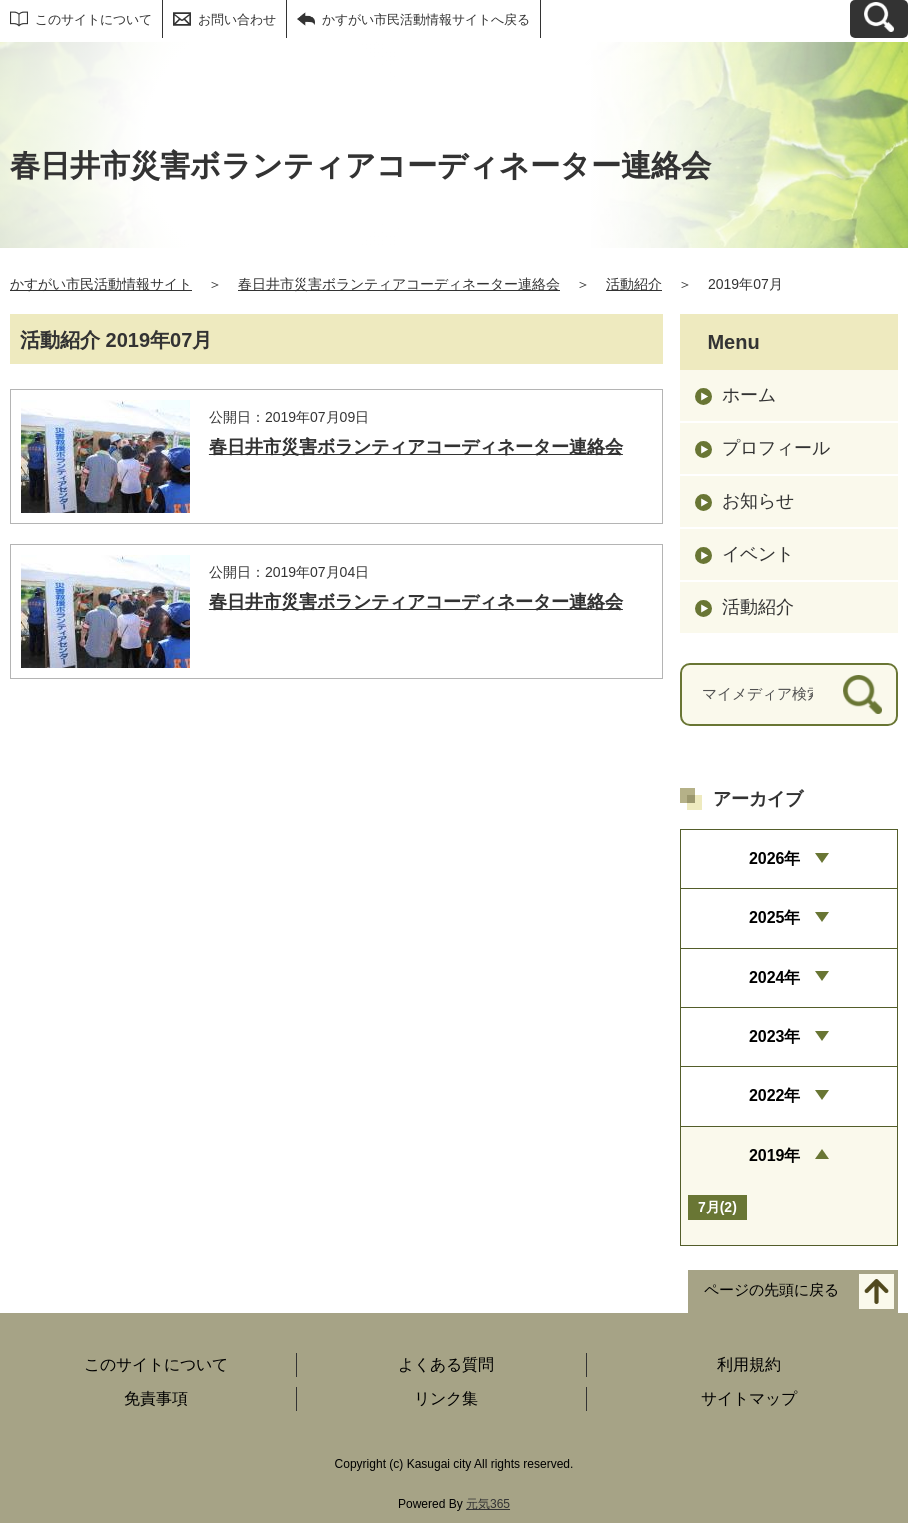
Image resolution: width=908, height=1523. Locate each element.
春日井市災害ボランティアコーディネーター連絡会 (399, 284)
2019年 (775, 1155)
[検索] (862, 694)
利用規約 (749, 1364)
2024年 (775, 977)
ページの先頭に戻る (771, 1290)
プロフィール (776, 448)
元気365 (488, 1504)
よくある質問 (446, 1364)
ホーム (749, 395)
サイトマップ (749, 1398)
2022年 (775, 1095)
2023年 (775, 1036)
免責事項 (156, 1398)
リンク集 (446, 1398)
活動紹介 (634, 284)
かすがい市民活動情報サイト (101, 284)
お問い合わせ (237, 19)
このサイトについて (93, 19)
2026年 (775, 858)
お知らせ (758, 501)
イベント (758, 554)
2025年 (775, 917)
